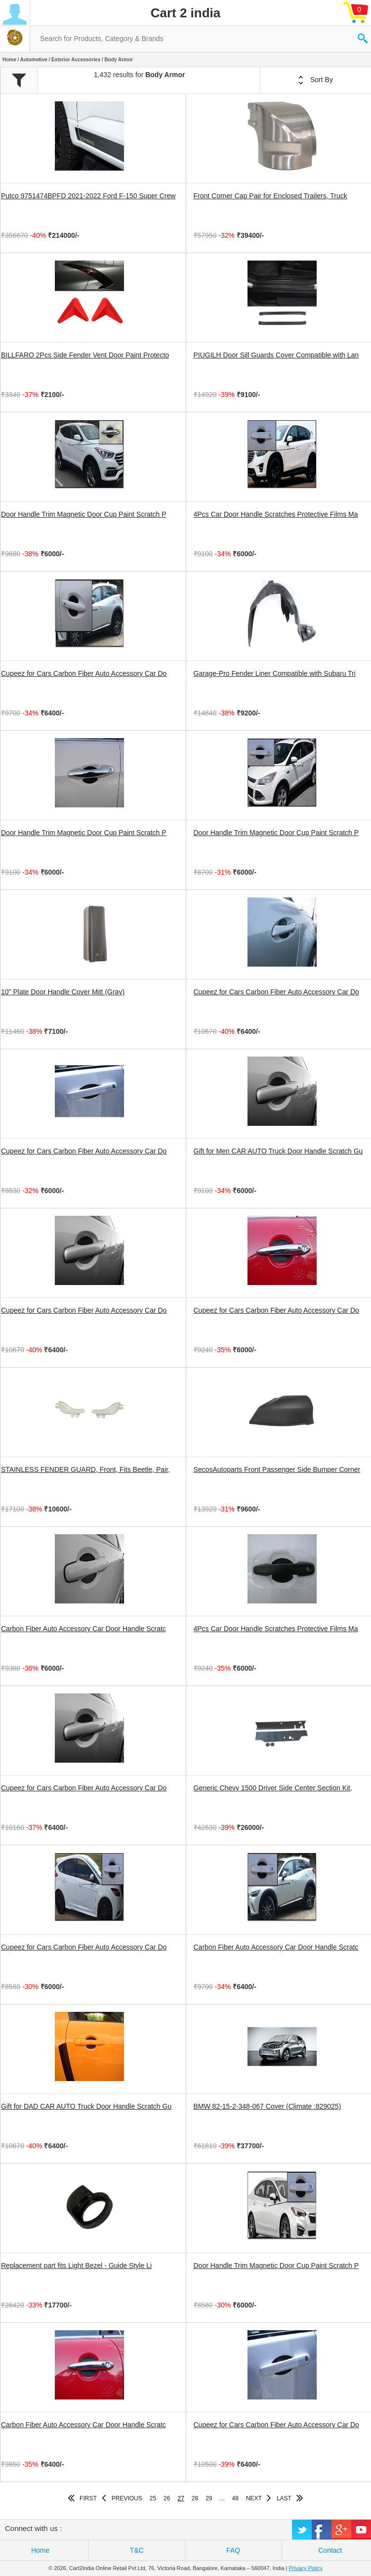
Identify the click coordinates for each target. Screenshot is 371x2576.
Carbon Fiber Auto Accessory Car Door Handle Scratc (83, 1629)
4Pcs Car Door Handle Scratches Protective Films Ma (276, 514)
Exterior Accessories (75, 59)
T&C (137, 2550)
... (222, 2498)
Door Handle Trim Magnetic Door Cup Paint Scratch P (83, 514)
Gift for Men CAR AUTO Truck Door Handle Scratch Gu (278, 1151)
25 (153, 2498)
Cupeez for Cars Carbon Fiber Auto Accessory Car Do (83, 673)
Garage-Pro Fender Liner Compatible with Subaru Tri (275, 673)
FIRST (88, 2498)
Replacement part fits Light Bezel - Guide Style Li (76, 2265)
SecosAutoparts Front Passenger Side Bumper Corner (277, 1469)
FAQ (233, 2550)
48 (235, 2498)
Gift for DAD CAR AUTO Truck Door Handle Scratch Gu (86, 2106)
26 (167, 2498)
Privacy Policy (306, 2568)
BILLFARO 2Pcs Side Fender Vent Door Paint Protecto (85, 355)
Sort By (315, 80)
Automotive (33, 59)
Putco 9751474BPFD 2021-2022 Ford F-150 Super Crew (88, 196)
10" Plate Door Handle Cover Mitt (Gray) (62, 992)
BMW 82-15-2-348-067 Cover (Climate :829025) (267, 2106)
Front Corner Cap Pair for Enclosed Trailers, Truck (270, 196)
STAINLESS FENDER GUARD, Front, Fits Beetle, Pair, (85, 1469)
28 (195, 2498)
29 (209, 2498)
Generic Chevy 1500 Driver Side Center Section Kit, (273, 1788)
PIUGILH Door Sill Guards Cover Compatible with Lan (276, 355)
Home (9, 59)
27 (180, 2498)
